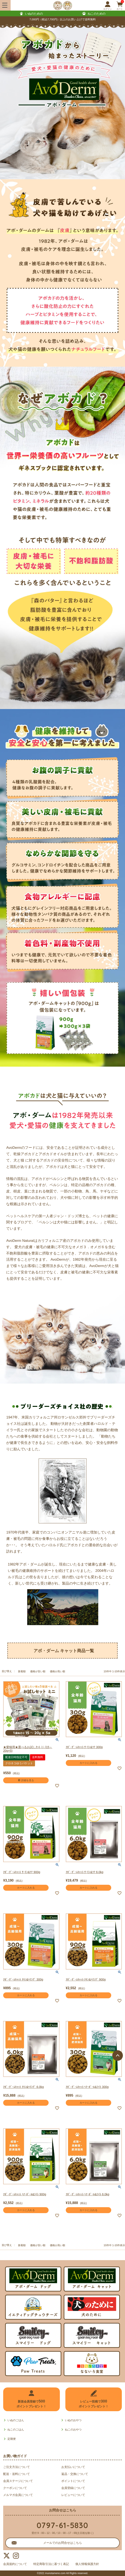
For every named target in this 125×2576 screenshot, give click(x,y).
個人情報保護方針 (87, 2564)
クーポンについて (15, 2488)
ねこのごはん (15, 2429)
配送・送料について (16, 2474)
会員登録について (73, 2488)
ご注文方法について (16, 2467)
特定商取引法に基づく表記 (51, 2564)
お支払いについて (73, 2467)
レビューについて (73, 2495)
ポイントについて (73, 2481)
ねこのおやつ (73, 2429)
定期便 (11, 2438)
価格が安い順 (37, 1671)
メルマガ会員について (18, 2495)
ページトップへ (117, 2055)
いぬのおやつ (73, 2420)
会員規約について (15, 2564)
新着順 (22, 1671)
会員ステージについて (18, 2481)
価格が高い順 (57, 1671)
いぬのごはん (15, 2420)
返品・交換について (74, 2474)
